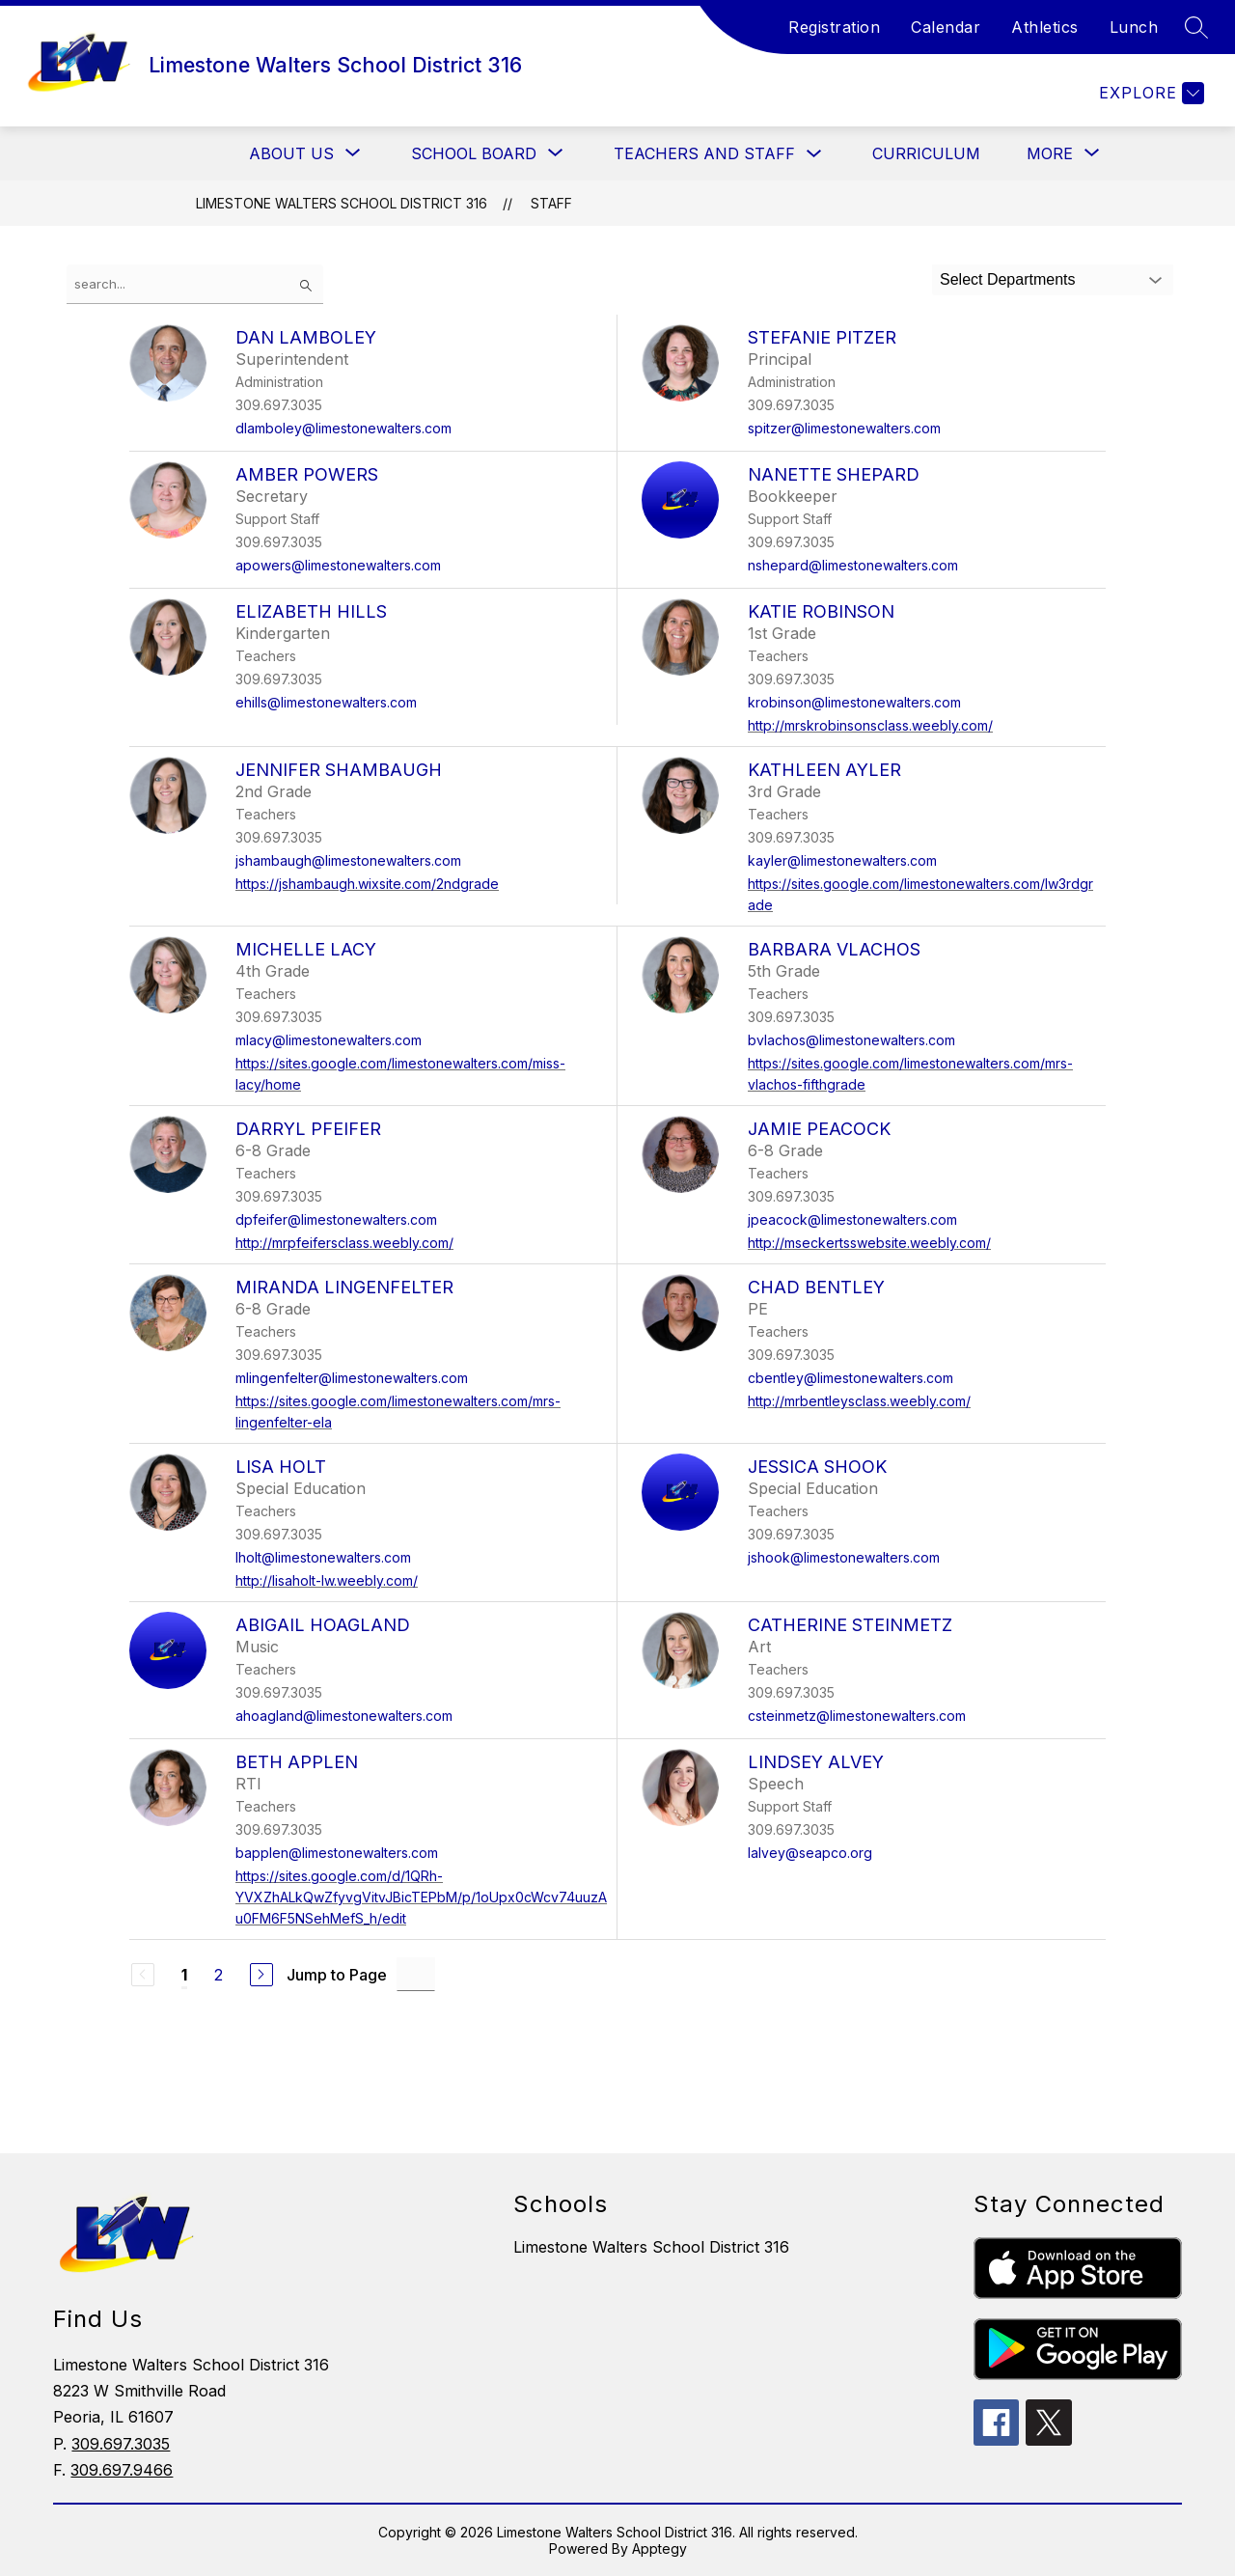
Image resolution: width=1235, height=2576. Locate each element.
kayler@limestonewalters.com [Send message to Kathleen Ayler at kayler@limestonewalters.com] (842, 860)
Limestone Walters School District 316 (341, 203)
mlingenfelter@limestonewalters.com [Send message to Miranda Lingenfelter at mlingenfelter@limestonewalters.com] (351, 1378)
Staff (551, 203)
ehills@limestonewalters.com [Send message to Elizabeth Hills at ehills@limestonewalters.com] (326, 702)
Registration (834, 27)
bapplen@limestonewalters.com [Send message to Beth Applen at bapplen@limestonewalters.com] (336, 1852)
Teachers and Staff (704, 153)
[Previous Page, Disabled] (142, 1974)
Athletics (1045, 27)
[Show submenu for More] (1050, 153)
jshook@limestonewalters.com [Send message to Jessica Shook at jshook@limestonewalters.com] (844, 1557)
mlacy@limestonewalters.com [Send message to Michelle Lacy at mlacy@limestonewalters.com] (328, 1040)
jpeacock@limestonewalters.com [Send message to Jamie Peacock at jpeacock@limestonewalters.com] (852, 1219)
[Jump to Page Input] (416, 1974)
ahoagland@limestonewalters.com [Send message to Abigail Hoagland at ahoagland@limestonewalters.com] (344, 1715)
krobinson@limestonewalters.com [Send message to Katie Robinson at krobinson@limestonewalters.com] (854, 702)
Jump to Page (337, 1974)
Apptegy (659, 2548)
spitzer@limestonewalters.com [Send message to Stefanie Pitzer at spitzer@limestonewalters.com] (844, 428)
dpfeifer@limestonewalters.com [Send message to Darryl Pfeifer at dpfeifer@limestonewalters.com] (336, 1219)
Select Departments (1008, 279)
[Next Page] (261, 1974)
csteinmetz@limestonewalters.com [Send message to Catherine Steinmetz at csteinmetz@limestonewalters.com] (857, 1715)
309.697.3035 (120, 2443)
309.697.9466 (121, 2469)
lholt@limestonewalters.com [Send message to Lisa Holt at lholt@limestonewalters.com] (323, 1557)
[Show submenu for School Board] (473, 153)
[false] (195, 284)
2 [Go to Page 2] (218, 1974)
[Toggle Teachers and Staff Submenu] (814, 154)
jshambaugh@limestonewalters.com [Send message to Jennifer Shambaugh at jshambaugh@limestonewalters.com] (348, 860)
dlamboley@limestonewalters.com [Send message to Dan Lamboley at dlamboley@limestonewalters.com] (343, 428)
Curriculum (926, 153)
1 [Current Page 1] (184, 1974)
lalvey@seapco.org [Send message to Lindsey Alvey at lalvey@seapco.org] (810, 1852)
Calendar (945, 27)
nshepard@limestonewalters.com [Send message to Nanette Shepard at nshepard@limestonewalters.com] (853, 565)
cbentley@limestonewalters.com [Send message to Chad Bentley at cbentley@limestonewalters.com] (850, 1378)
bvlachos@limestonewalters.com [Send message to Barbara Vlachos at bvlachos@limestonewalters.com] (851, 1040)
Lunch (1134, 27)
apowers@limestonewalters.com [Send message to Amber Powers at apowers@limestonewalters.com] (338, 565)
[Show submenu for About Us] (291, 153)
